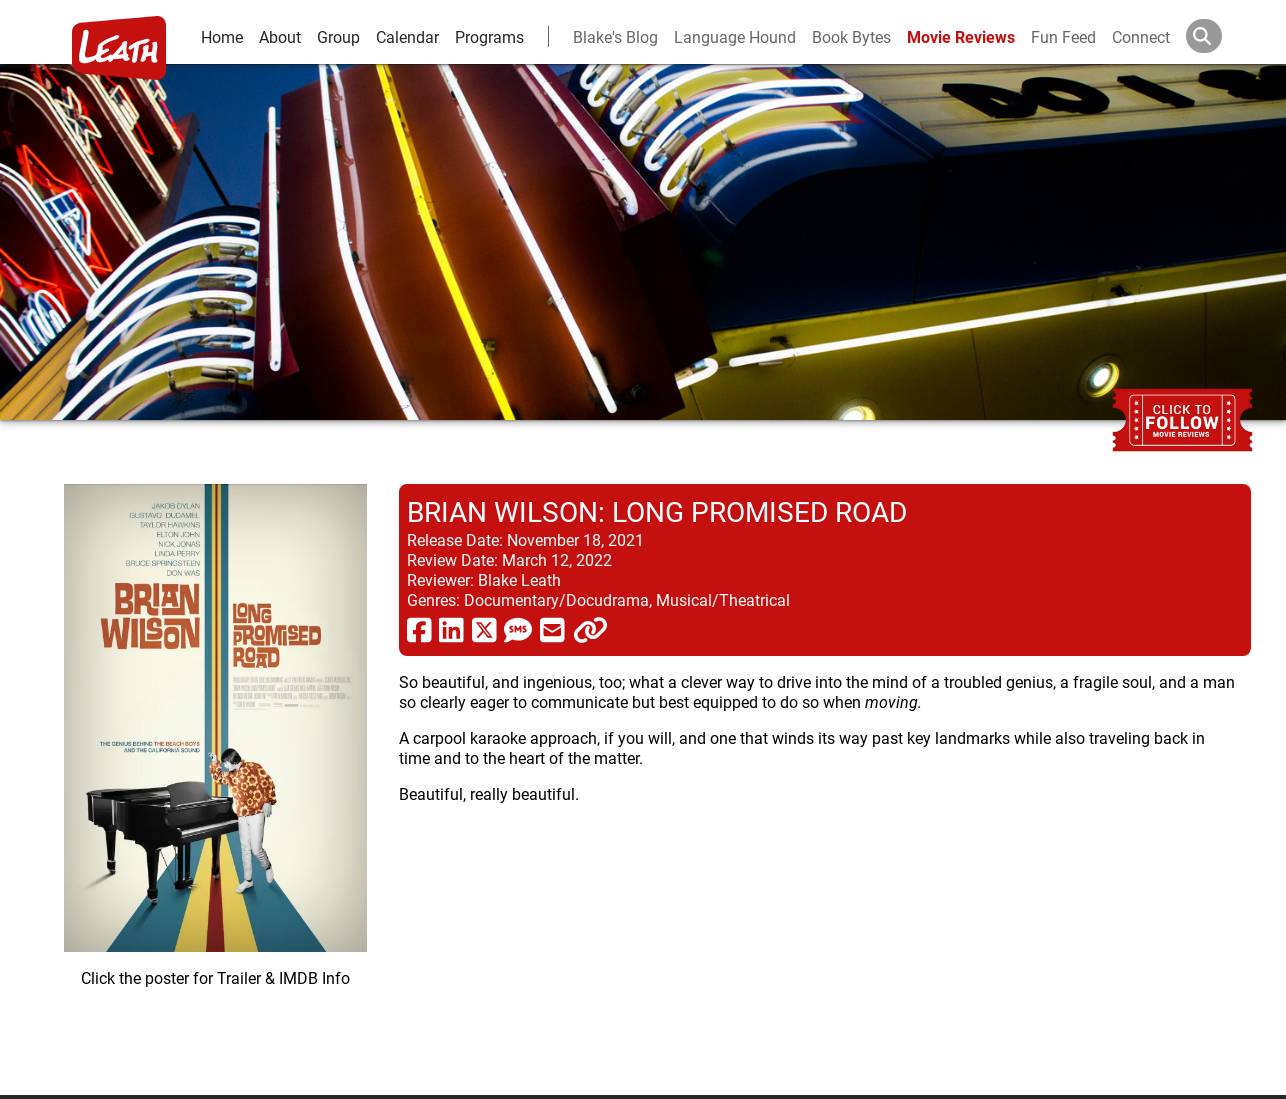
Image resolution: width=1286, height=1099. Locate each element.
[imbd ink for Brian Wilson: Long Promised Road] (215, 773)
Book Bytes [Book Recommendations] (851, 36)
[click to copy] (590, 629)
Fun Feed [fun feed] (1063, 36)
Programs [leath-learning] (489, 36)
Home (222, 36)
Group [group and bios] (338, 36)
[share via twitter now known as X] (484, 629)
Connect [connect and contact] (1141, 36)
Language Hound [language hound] (735, 36)
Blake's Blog (615, 36)
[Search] (1220, 36)
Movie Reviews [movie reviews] (961, 36)
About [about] (280, 36)
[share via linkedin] (451, 629)
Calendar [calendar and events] (407, 36)
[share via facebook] (419, 629)
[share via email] (552, 629)
